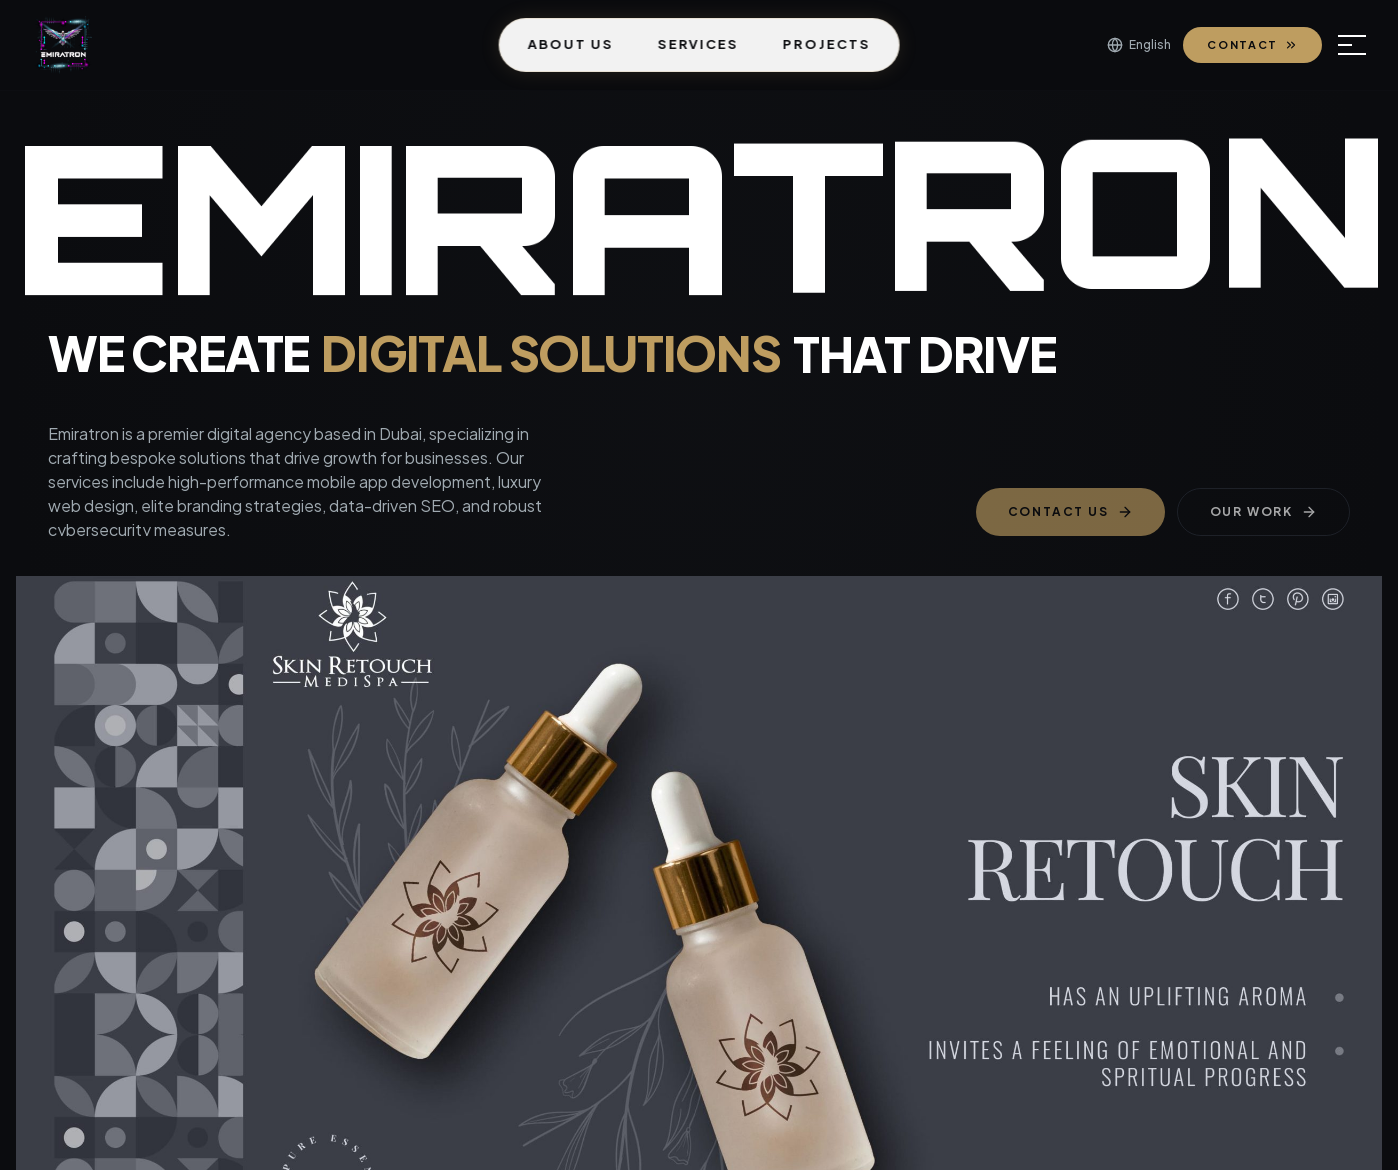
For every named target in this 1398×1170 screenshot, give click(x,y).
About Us (571, 44)
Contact (1252, 45)
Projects (827, 44)
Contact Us (1070, 512)
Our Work (1263, 512)
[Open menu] (1352, 45)
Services (698, 44)
